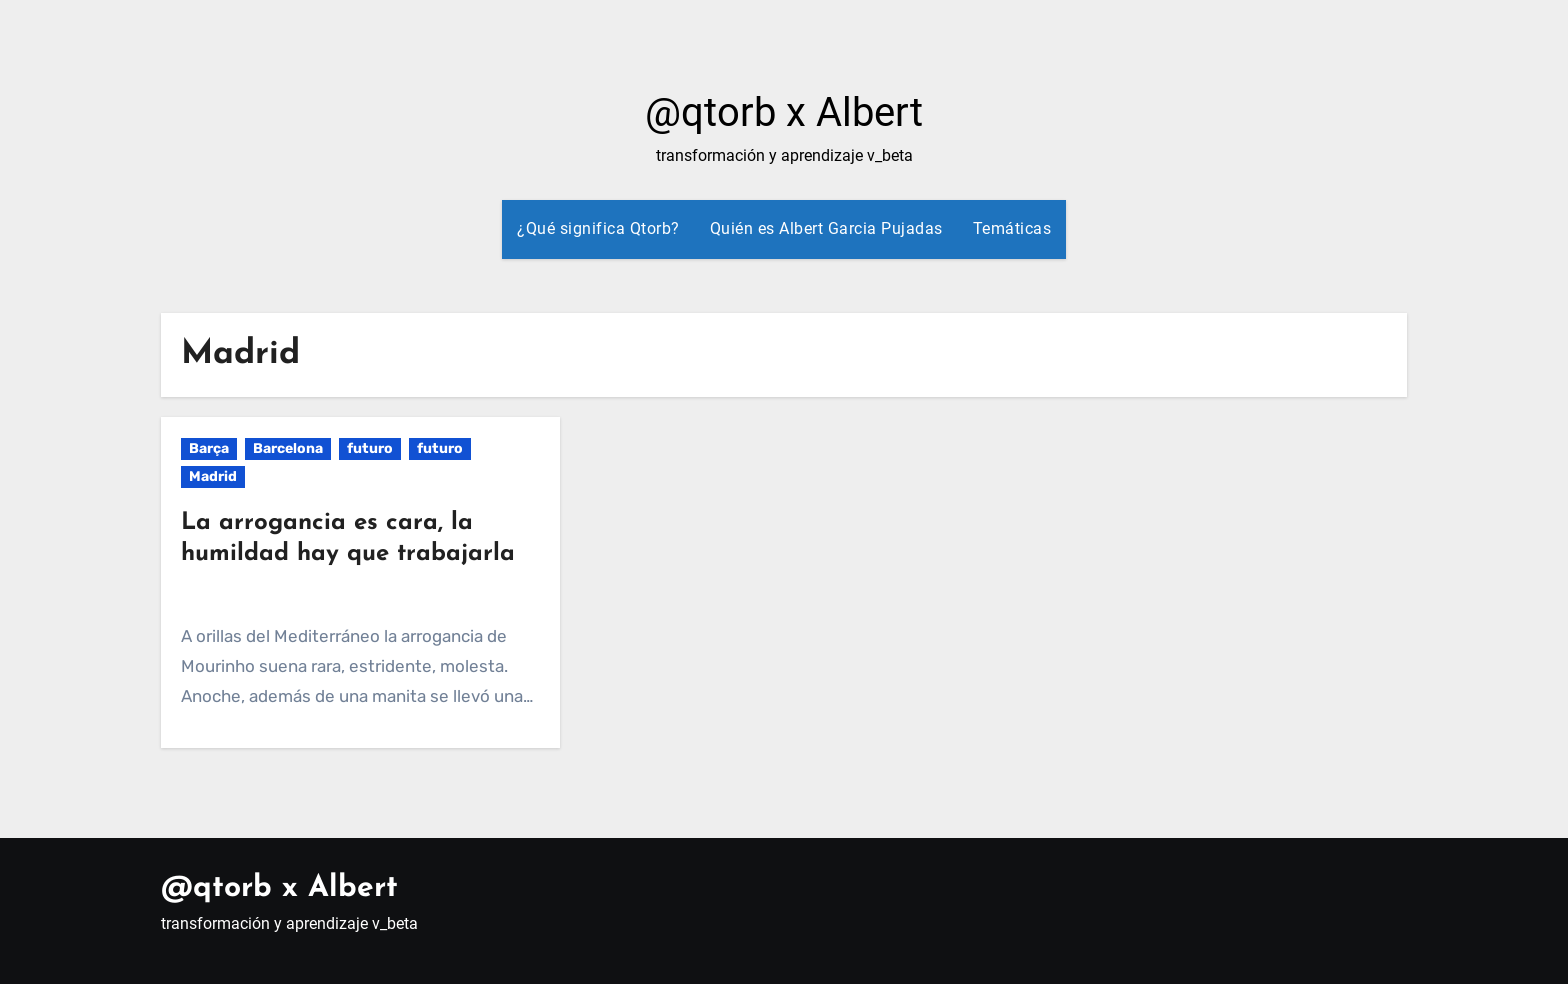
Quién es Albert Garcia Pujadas (826, 228)
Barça (209, 448)
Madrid (213, 476)
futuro (370, 448)
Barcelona (288, 448)
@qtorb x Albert (784, 112)
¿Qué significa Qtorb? (598, 228)
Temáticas (1012, 228)
